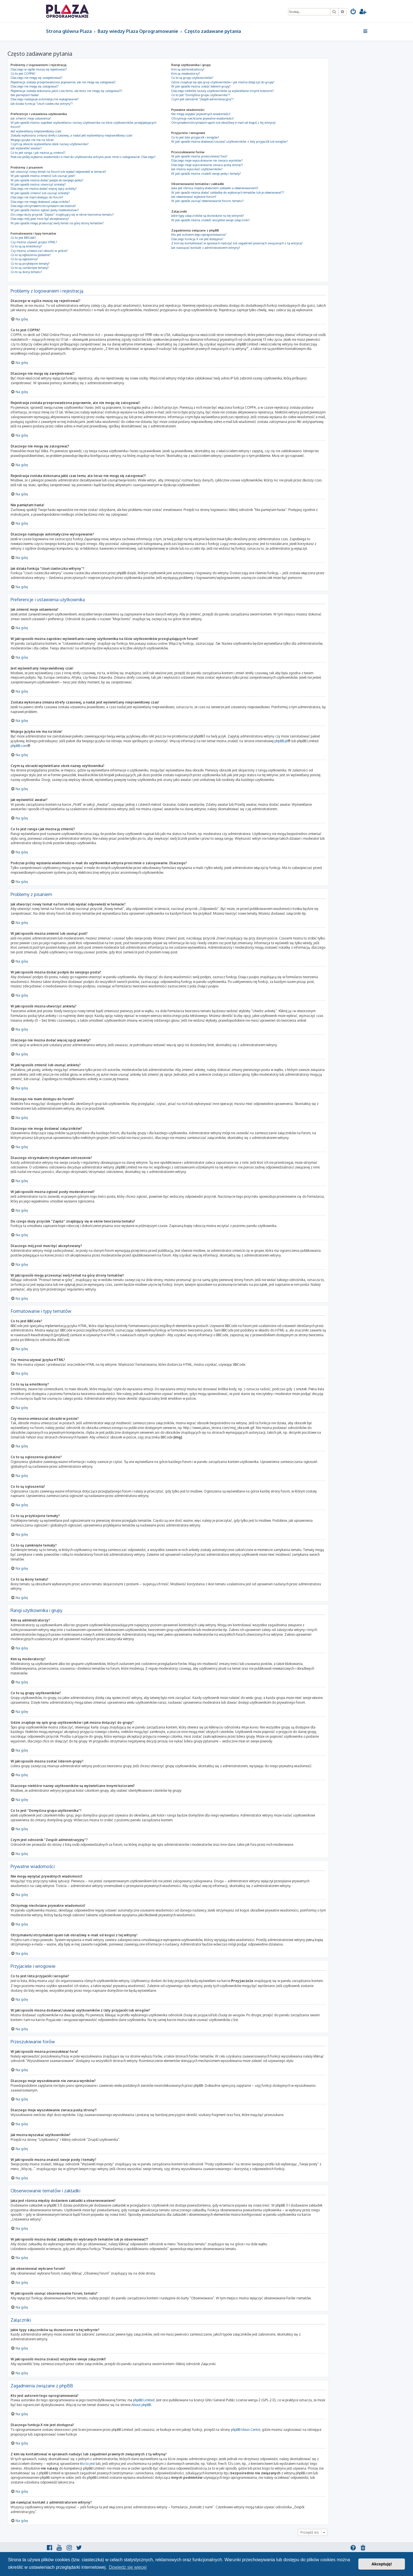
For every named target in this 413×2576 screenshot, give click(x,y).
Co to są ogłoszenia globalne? (31, 255)
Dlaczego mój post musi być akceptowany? (40, 219)
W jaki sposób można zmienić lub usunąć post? (43, 176)
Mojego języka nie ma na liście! (32, 140)
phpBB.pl (281, 741)
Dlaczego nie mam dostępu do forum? (37, 197)
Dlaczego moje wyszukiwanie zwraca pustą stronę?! (207, 165)
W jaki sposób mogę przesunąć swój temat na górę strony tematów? (57, 223)
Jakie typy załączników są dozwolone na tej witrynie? (207, 216)
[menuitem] (353, 12)
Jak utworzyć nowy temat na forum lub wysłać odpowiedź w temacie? (58, 172)
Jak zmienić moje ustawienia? (31, 118)
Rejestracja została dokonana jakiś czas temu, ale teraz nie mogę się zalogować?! (66, 91)
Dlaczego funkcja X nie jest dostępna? (197, 239)
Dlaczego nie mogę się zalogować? (35, 86)
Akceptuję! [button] (381, 2564)
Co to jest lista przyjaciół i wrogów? (195, 137)
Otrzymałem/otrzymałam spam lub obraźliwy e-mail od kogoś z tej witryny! (223, 123)
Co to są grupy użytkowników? (192, 78)
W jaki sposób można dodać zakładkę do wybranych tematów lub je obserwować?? (227, 192)
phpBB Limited (143, 2400)
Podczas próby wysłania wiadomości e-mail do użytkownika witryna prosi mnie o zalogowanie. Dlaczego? (83, 157)
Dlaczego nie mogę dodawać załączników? (40, 202)
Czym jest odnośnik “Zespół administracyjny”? (202, 99)
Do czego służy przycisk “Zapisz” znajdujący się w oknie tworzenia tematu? (62, 214)
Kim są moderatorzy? (185, 74)
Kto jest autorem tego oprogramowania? (198, 235)
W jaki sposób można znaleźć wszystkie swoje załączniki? (210, 220)
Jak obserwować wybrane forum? (193, 197)
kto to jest (87, 2463)
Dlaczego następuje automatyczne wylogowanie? (45, 99)
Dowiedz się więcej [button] (127, 2567)
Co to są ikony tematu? (26, 272)
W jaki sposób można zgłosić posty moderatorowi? (45, 210)
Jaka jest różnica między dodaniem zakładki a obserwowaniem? (214, 188)
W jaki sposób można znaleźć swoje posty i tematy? (206, 174)
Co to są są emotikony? (26, 246)
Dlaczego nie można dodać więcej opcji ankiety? (44, 189)
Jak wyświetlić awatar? (26, 148)
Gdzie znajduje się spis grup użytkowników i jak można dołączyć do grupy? (222, 82)
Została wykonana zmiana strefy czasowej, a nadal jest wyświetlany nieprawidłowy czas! (71, 135)
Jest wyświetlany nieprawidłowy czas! (36, 131)
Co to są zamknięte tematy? (30, 268)
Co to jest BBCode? (23, 238)
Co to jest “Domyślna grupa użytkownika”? (200, 95)
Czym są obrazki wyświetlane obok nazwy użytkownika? (50, 144)
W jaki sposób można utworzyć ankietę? (38, 184)
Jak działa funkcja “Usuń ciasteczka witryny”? (42, 104)
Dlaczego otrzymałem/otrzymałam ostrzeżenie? (43, 206)
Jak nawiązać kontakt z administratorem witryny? (205, 248)
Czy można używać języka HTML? (34, 242)
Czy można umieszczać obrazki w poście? (39, 251)
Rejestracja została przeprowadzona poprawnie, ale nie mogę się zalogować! (63, 82)
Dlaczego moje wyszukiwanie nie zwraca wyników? (207, 160)
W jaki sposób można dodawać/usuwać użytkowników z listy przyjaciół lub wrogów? (229, 141)
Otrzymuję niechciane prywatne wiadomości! (202, 118)
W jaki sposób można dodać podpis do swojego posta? (47, 180)
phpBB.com (19, 746)
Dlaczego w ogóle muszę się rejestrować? (39, 69)
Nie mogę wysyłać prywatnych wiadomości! (200, 114)
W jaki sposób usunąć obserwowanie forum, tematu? (207, 201)
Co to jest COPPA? (23, 74)
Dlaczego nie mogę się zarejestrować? (36, 78)
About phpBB (141, 2404)
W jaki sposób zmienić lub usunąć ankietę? (40, 193)
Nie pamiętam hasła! (25, 95)
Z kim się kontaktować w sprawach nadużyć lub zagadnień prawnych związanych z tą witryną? (237, 243)
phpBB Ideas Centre (245, 2429)
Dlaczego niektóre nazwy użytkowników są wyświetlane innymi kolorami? (222, 91)
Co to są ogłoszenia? (24, 259)
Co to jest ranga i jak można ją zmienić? (38, 153)
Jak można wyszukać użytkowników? (197, 169)
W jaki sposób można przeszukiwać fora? (199, 156)
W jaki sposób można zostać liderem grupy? (201, 86)
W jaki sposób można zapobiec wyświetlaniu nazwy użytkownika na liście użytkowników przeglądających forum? (83, 125)
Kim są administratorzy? (187, 69)
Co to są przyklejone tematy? (30, 264)
